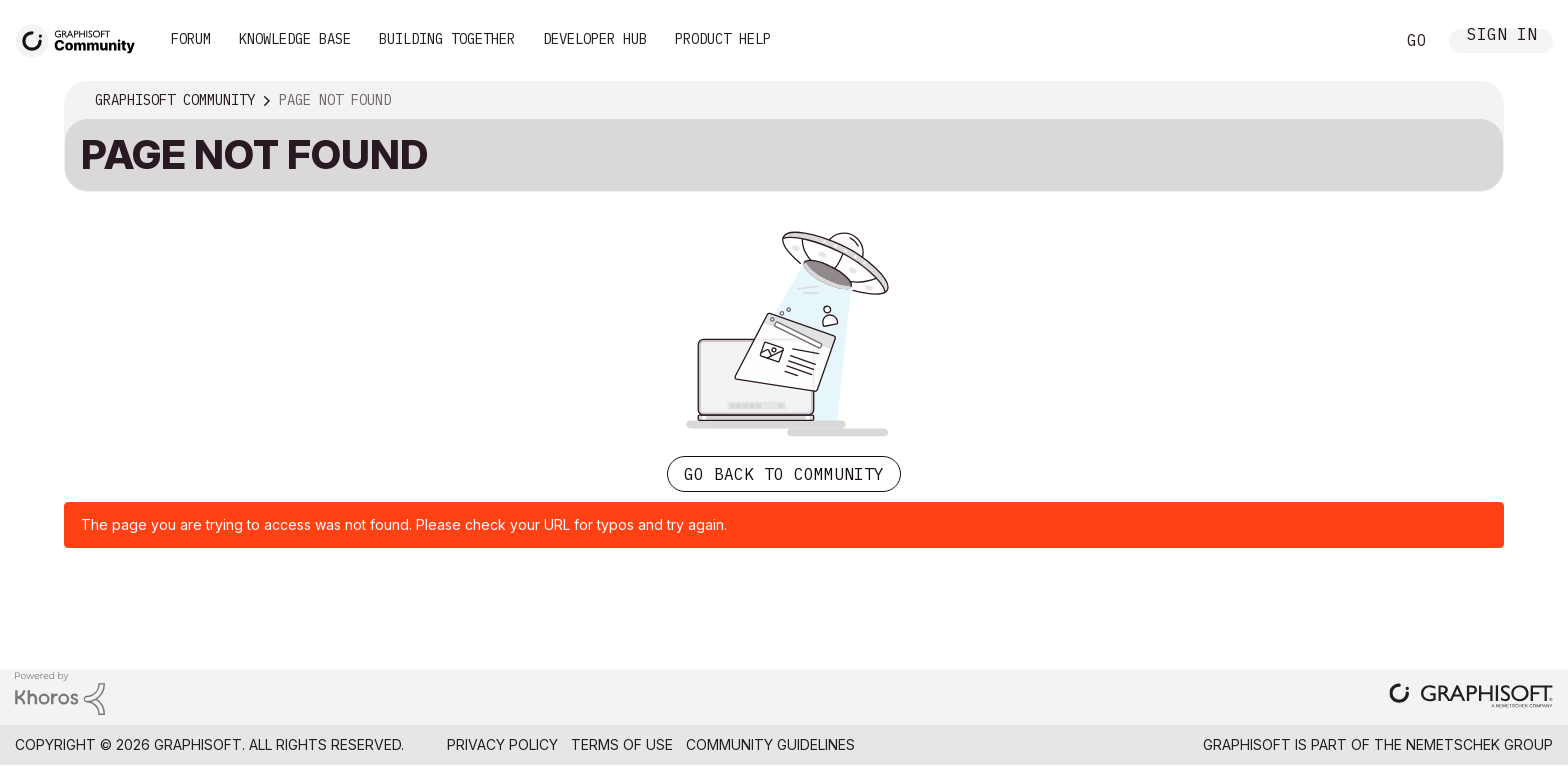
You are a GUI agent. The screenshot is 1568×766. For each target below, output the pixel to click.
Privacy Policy (502, 744)
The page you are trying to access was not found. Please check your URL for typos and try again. (404, 524)
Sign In (1502, 36)
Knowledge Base (295, 39)
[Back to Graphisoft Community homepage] (82, 38)
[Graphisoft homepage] (1471, 697)
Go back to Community (784, 474)
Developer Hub (595, 39)
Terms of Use (622, 744)
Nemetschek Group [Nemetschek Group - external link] (1479, 744)
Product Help (723, 39)
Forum (191, 39)
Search (1357, 41)
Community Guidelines (770, 744)
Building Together (447, 39)
